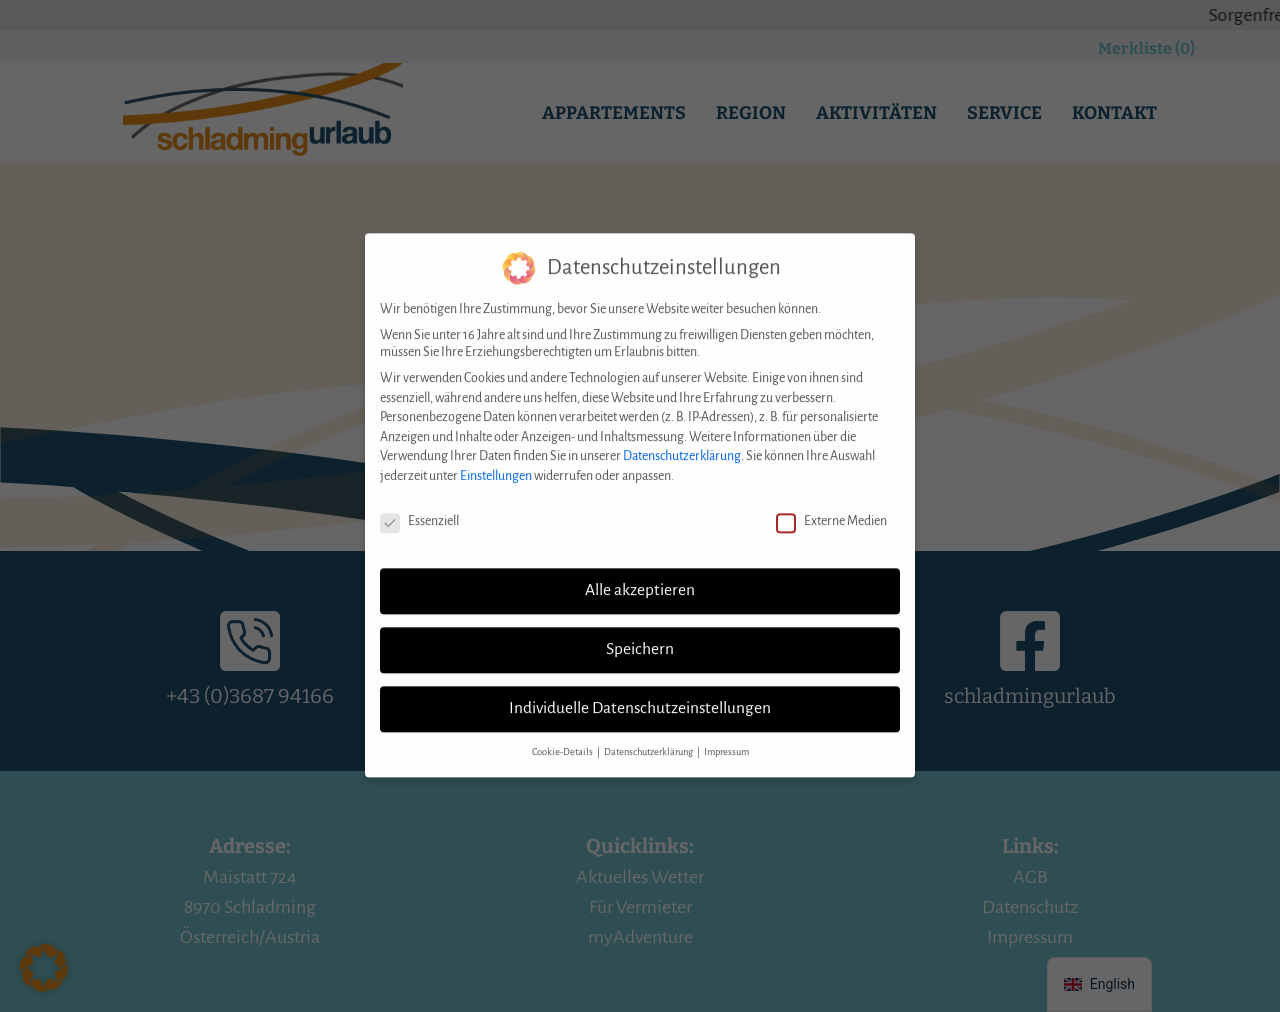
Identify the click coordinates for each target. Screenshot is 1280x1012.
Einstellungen (496, 458)
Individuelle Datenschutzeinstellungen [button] (640, 691)
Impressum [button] (726, 735)
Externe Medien (831, 503)
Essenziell (419, 503)
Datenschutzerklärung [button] (649, 735)
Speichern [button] (640, 632)
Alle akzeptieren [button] (640, 573)
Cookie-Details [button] (563, 735)
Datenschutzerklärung (682, 439)
